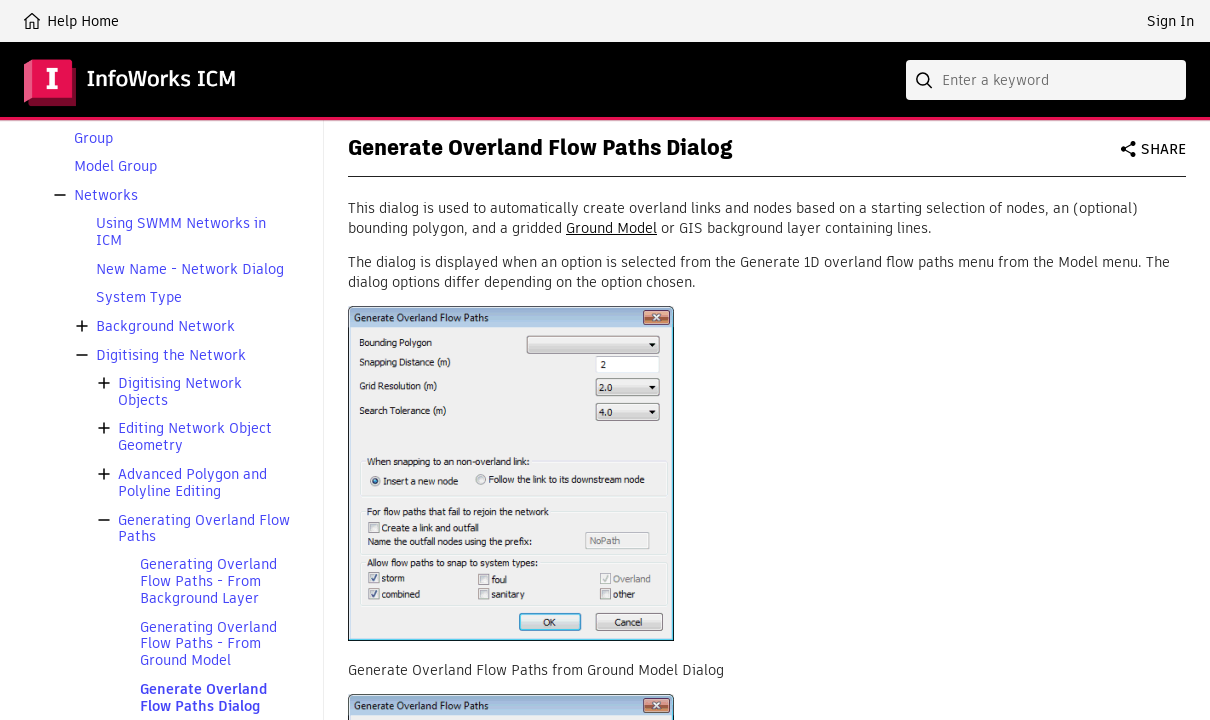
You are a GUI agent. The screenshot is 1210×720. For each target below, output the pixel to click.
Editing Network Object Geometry (195, 437)
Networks (106, 195)
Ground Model (611, 228)
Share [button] (1163, 149)
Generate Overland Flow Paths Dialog (203, 698)
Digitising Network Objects (180, 392)
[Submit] (926, 80)
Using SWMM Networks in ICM (181, 232)
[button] (60, 195)
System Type (139, 297)
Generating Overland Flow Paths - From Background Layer (208, 581)
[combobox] (1046, 80)
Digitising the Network (171, 355)
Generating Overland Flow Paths (204, 529)
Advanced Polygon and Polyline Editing (192, 483)
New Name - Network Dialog (190, 269)
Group (93, 138)
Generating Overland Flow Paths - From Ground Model (208, 644)
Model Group (115, 166)
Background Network (165, 326)
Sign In (1170, 21)
